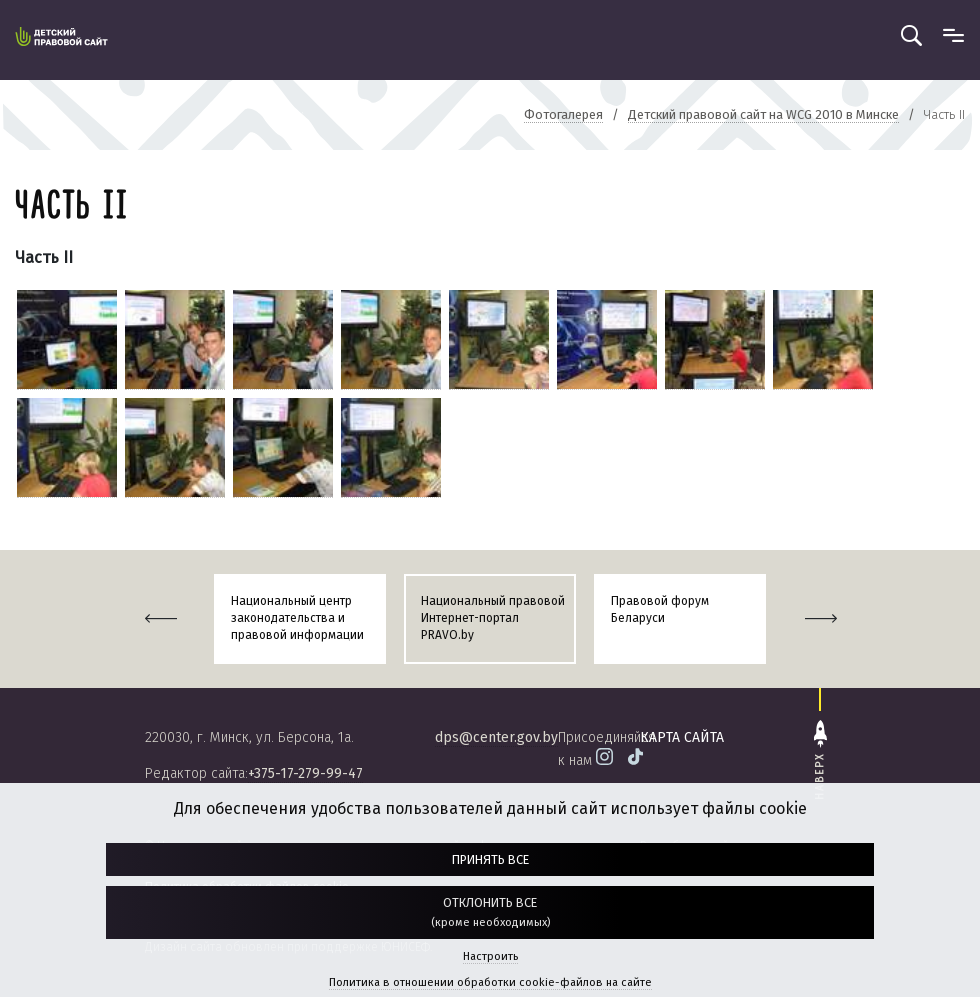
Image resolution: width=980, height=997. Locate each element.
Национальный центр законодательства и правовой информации (297, 618)
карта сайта (682, 737)
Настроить (490, 956)
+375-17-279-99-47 (305, 773)
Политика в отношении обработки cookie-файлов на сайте (490, 982)
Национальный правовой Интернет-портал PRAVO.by (493, 618)
